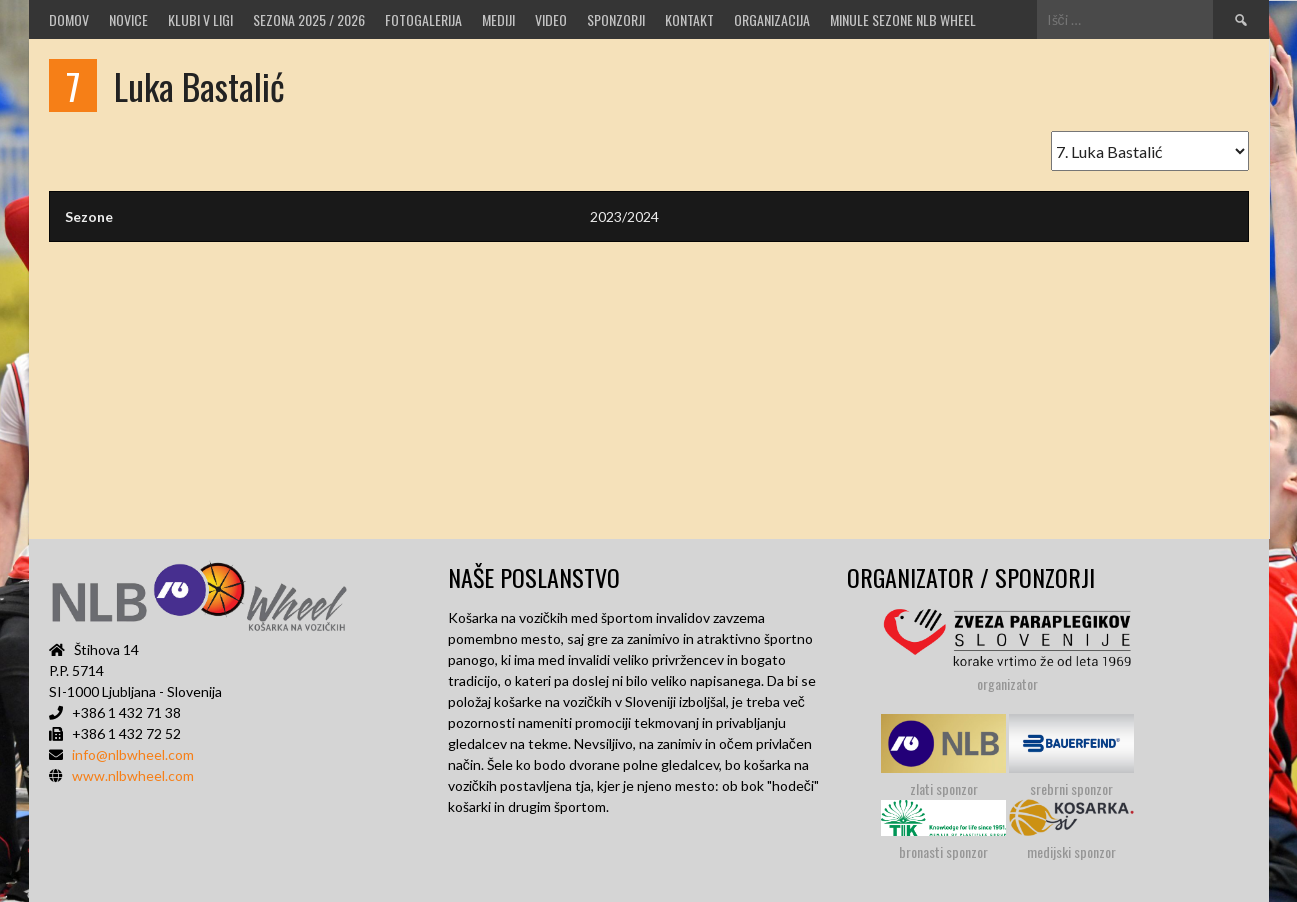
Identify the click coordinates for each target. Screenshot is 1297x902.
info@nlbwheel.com (133, 754)
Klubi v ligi (200, 19)
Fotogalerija (423, 19)
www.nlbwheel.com (133, 775)
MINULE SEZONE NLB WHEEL (903, 19)
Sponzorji (616, 19)
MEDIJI (498, 19)
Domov (69, 19)
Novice (128, 19)
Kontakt (689, 19)
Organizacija (772, 19)
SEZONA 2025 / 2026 (309, 19)
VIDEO (551, 19)
